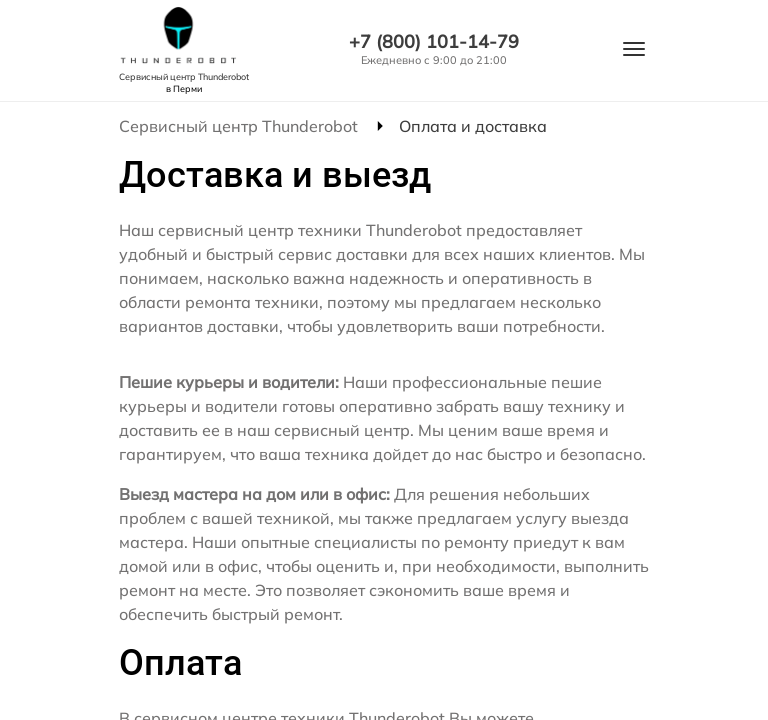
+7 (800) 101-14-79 (434, 42)
